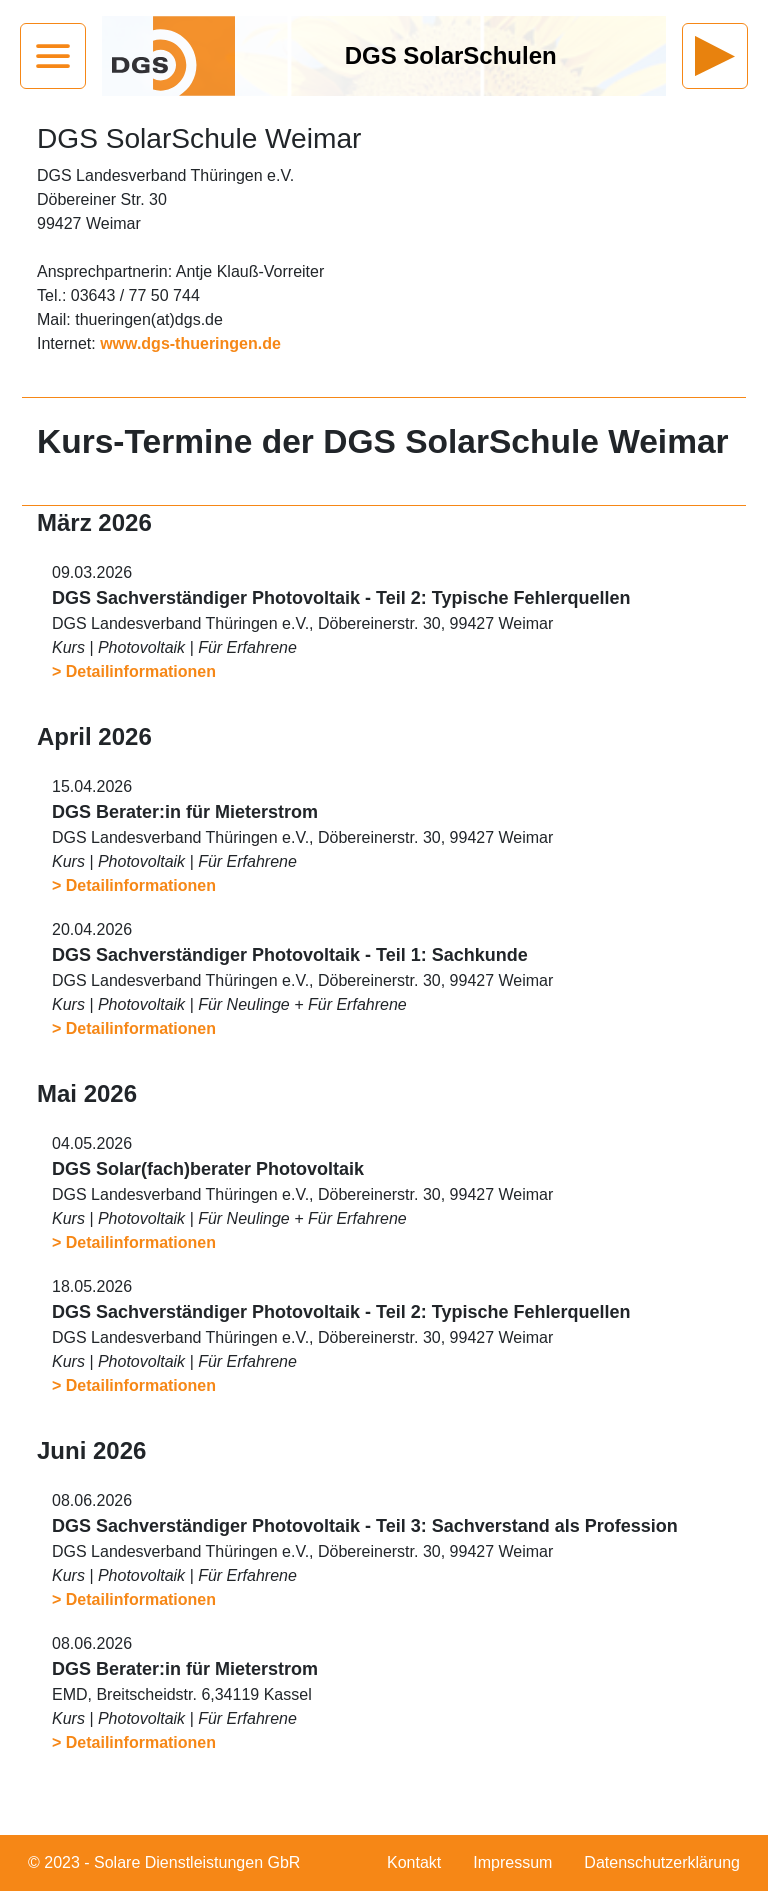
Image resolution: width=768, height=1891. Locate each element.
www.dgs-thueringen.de (190, 343)
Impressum (512, 1862)
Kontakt (414, 1862)
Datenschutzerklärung (662, 1862)
